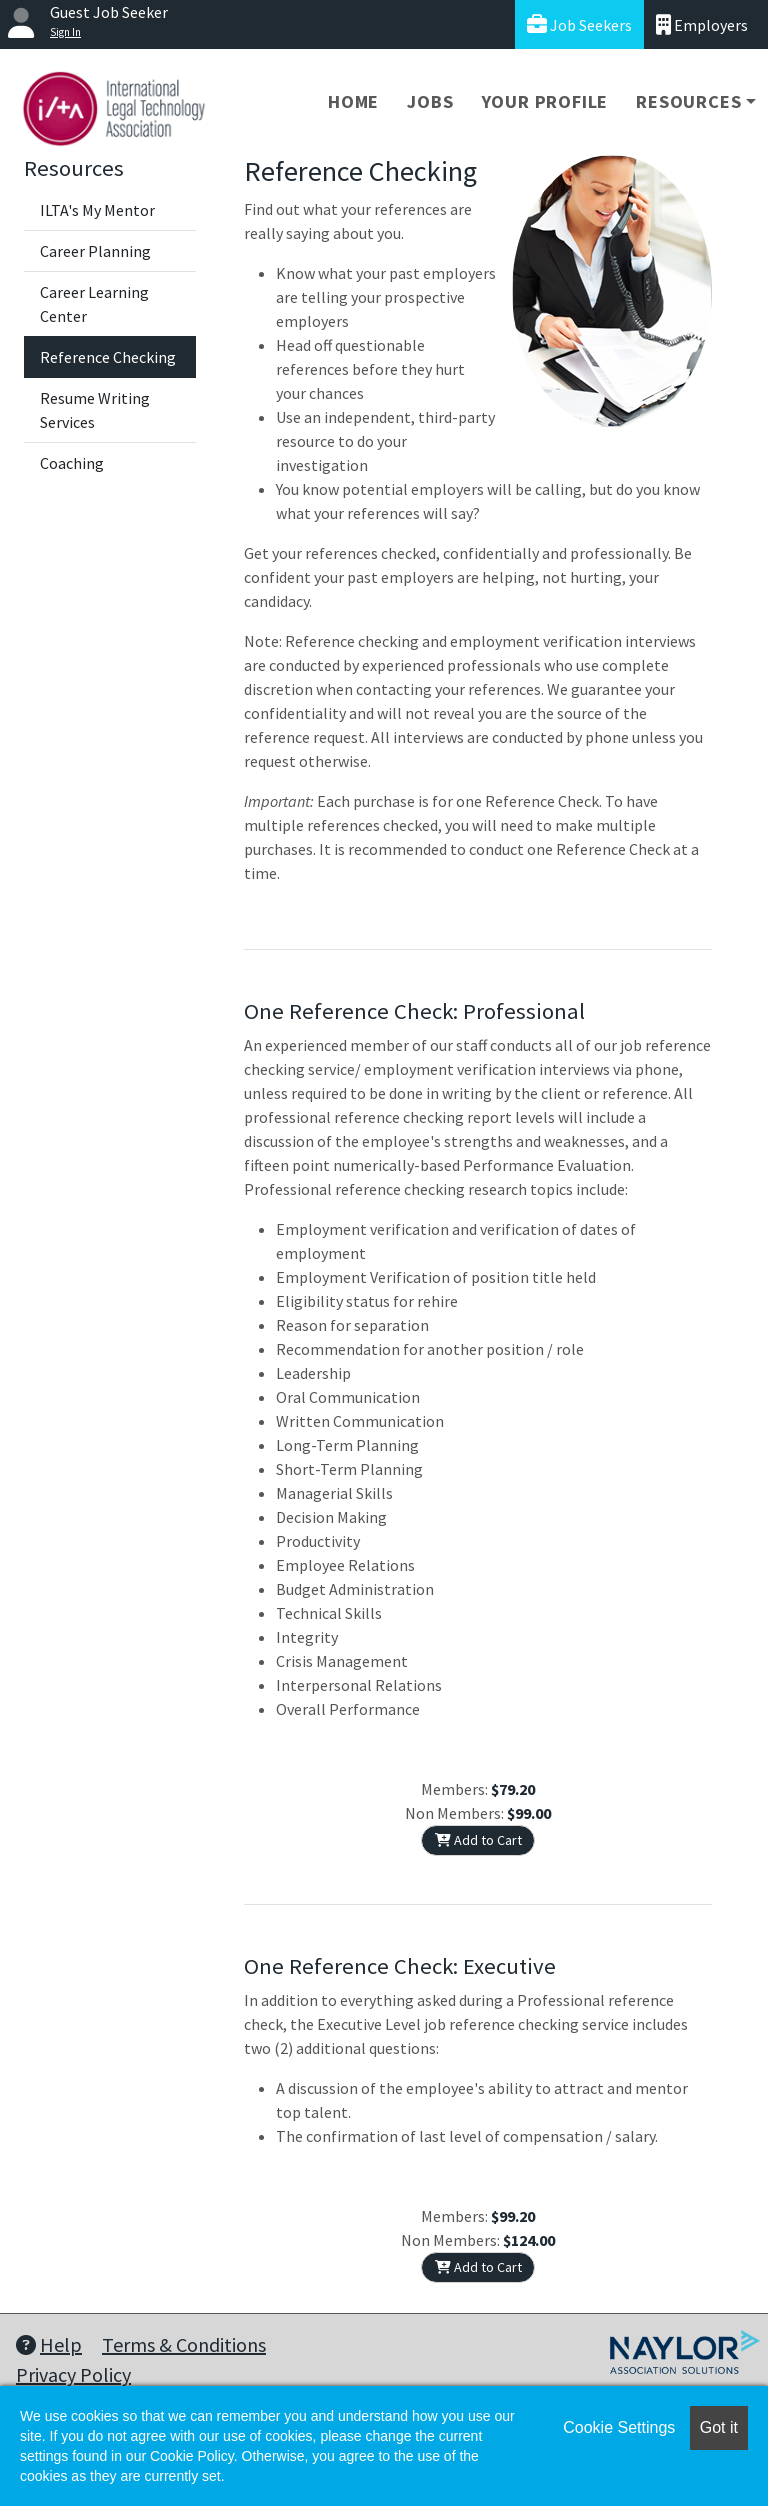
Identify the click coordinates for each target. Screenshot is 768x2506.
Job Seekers (579, 24)
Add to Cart (478, 1840)
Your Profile (545, 101)
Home (353, 101)
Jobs (430, 101)
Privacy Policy (73, 2374)
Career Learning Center (94, 304)
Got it (719, 2427)
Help (49, 2344)
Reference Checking (108, 357)
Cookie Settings (619, 2427)
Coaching (72, 463)
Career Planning (95, 251)
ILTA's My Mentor (97, 210)
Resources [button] (688, 101)
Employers (702, 24)
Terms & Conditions (184, 2344)
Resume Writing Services (95, 410)
